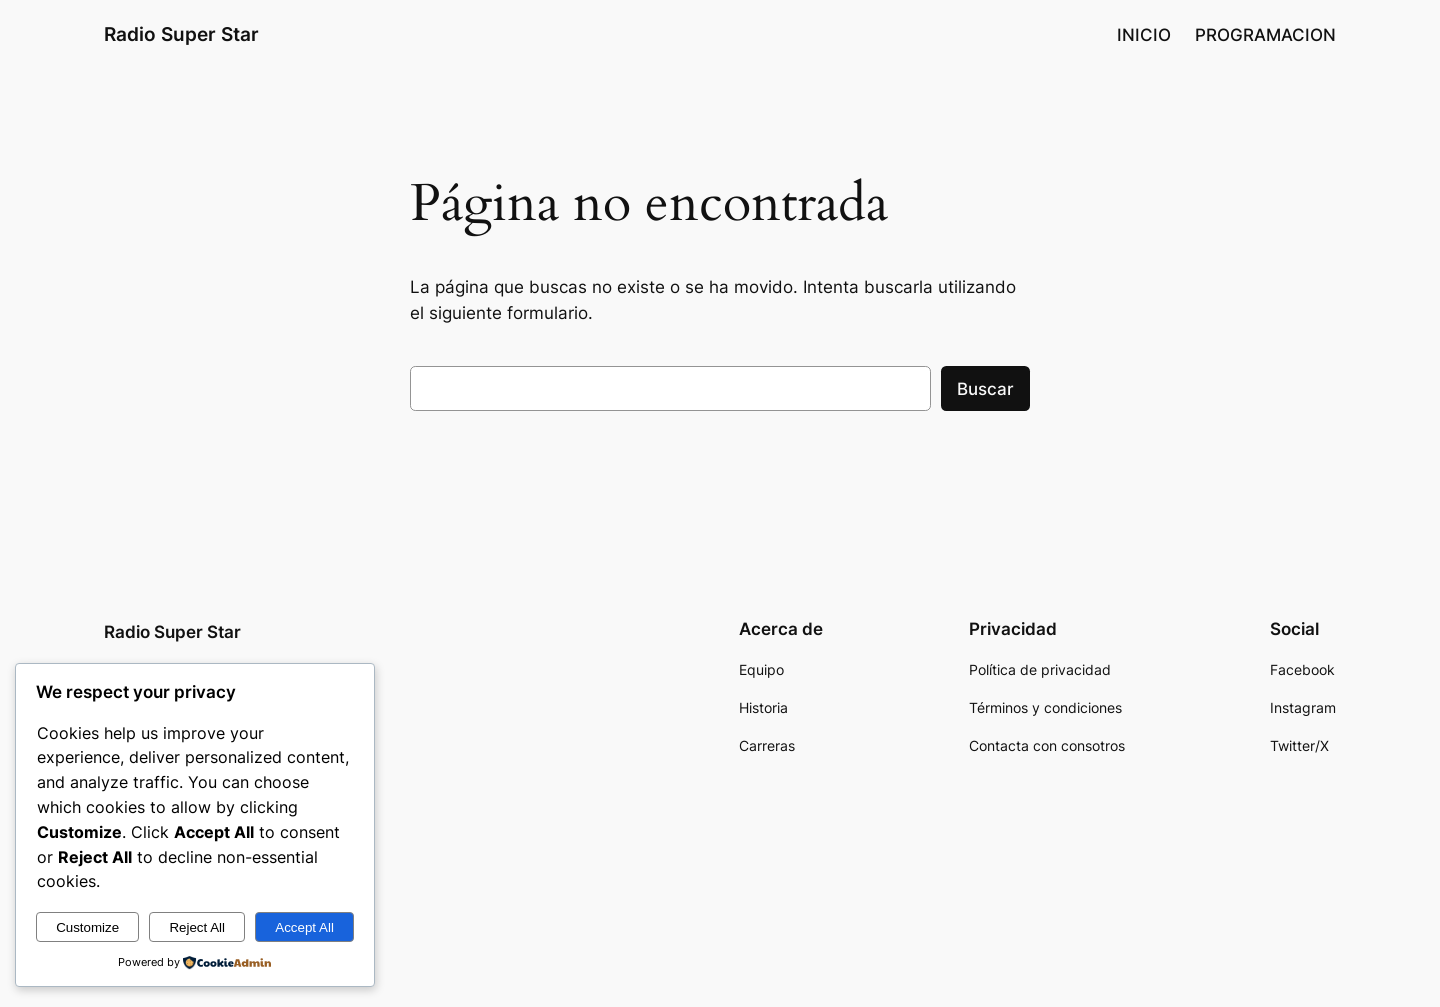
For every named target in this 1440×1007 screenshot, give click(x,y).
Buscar (985, 389)
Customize (87, 927)
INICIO (1144, 35)
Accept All (304, 927)
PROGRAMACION (1265, 35)
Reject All (197, 927)
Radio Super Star (181, 34)
